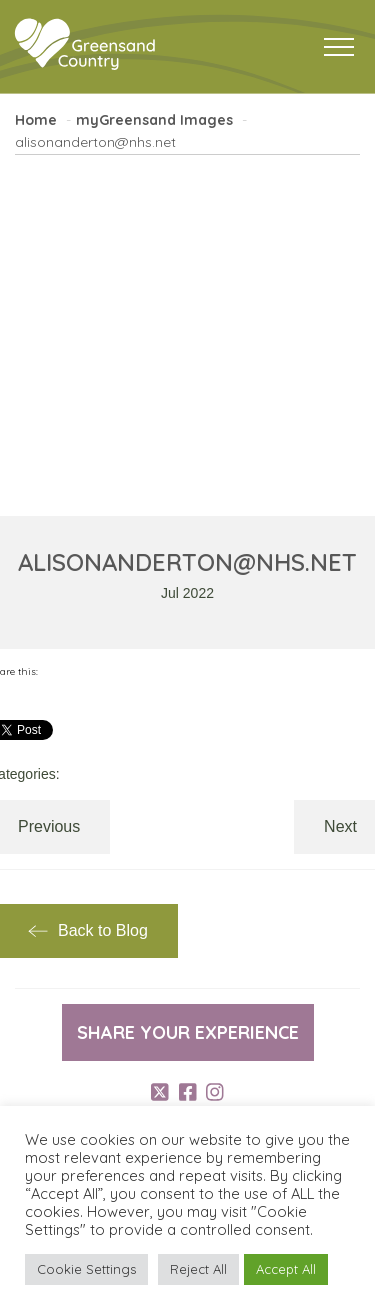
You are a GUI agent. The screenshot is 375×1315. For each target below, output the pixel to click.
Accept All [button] (286, 1269)
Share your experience (188, 1032)
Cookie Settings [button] (86, 1269)
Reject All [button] (198, 1269)
